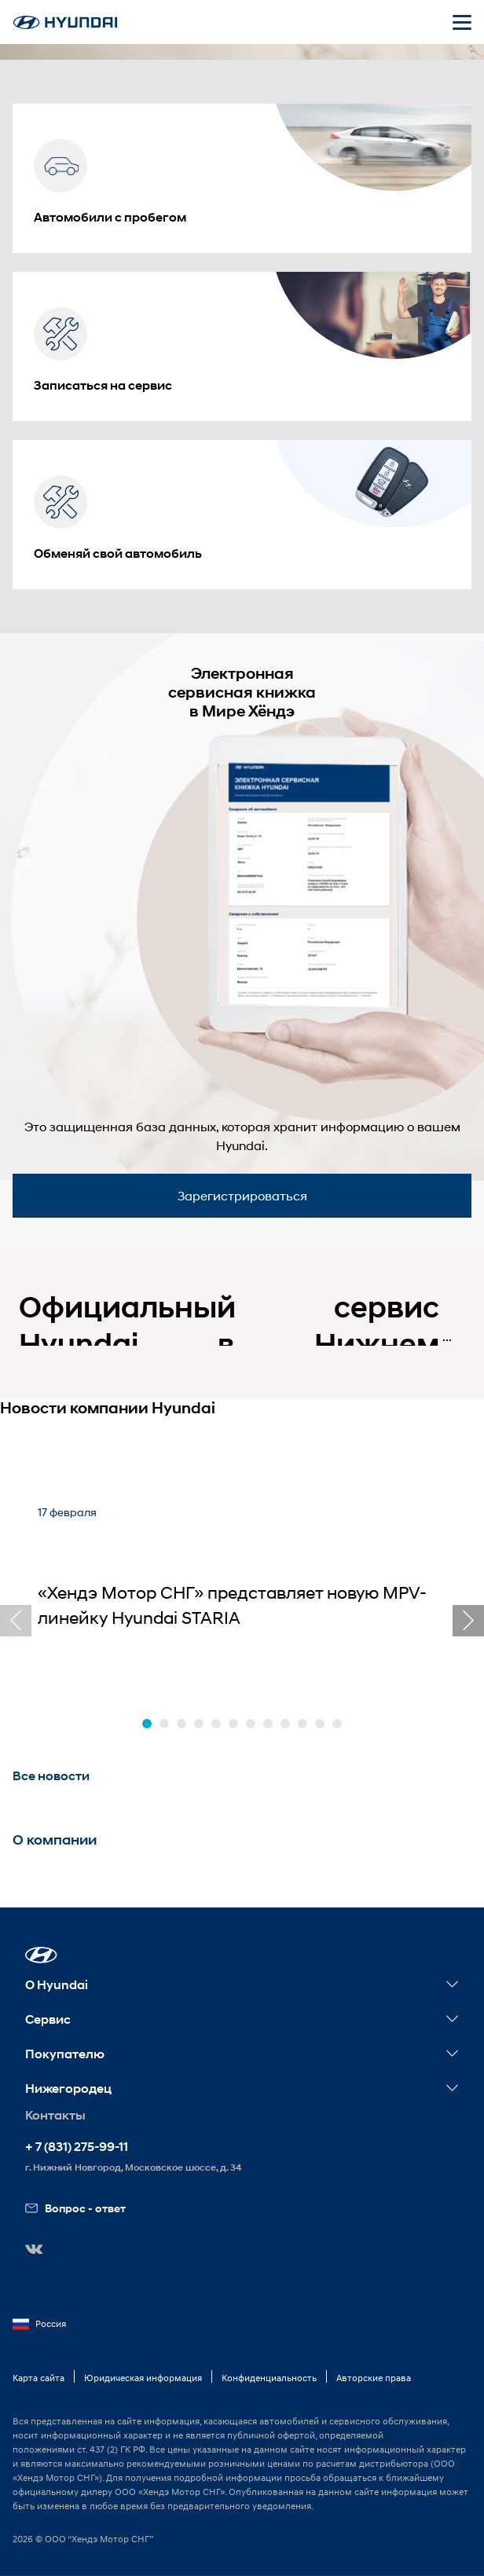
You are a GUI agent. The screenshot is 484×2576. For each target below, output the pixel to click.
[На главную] (65, 22)
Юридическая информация (143, 2378)
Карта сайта (38, 2378)
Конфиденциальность (269, 2378)
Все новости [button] (51, 1775)
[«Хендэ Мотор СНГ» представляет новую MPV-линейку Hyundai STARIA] (242, 1587)
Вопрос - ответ (75, 2208)
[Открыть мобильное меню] (462, 22)
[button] (147, 1723)
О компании (55, 1840)
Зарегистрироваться (242, 1195)
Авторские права (373, 2378)
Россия (39, 2324)
